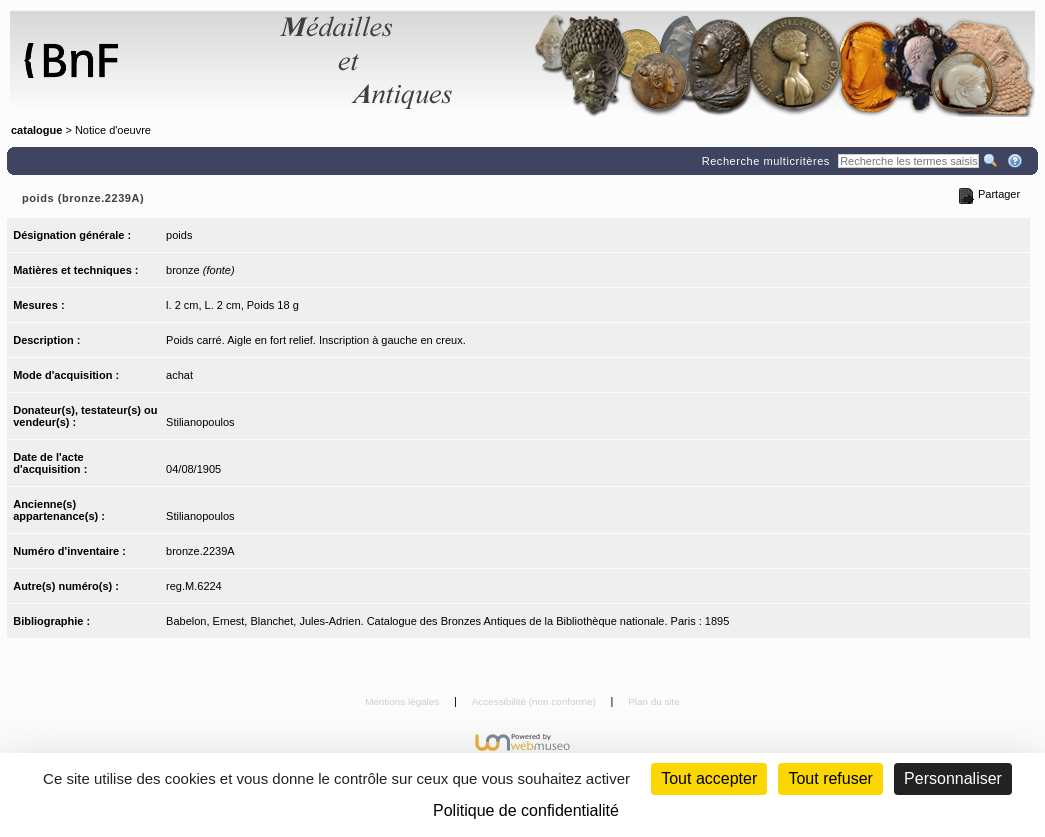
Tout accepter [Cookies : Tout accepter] (709, 778)
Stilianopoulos (200, 422)
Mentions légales (403, 701)
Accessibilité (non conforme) (535, 701)
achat (179, 375)
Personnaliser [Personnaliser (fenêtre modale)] (953, 778)
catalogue (36, 130)
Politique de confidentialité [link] (526, 810)
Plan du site (654, 701)
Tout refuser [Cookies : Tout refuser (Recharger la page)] (830, 778)
